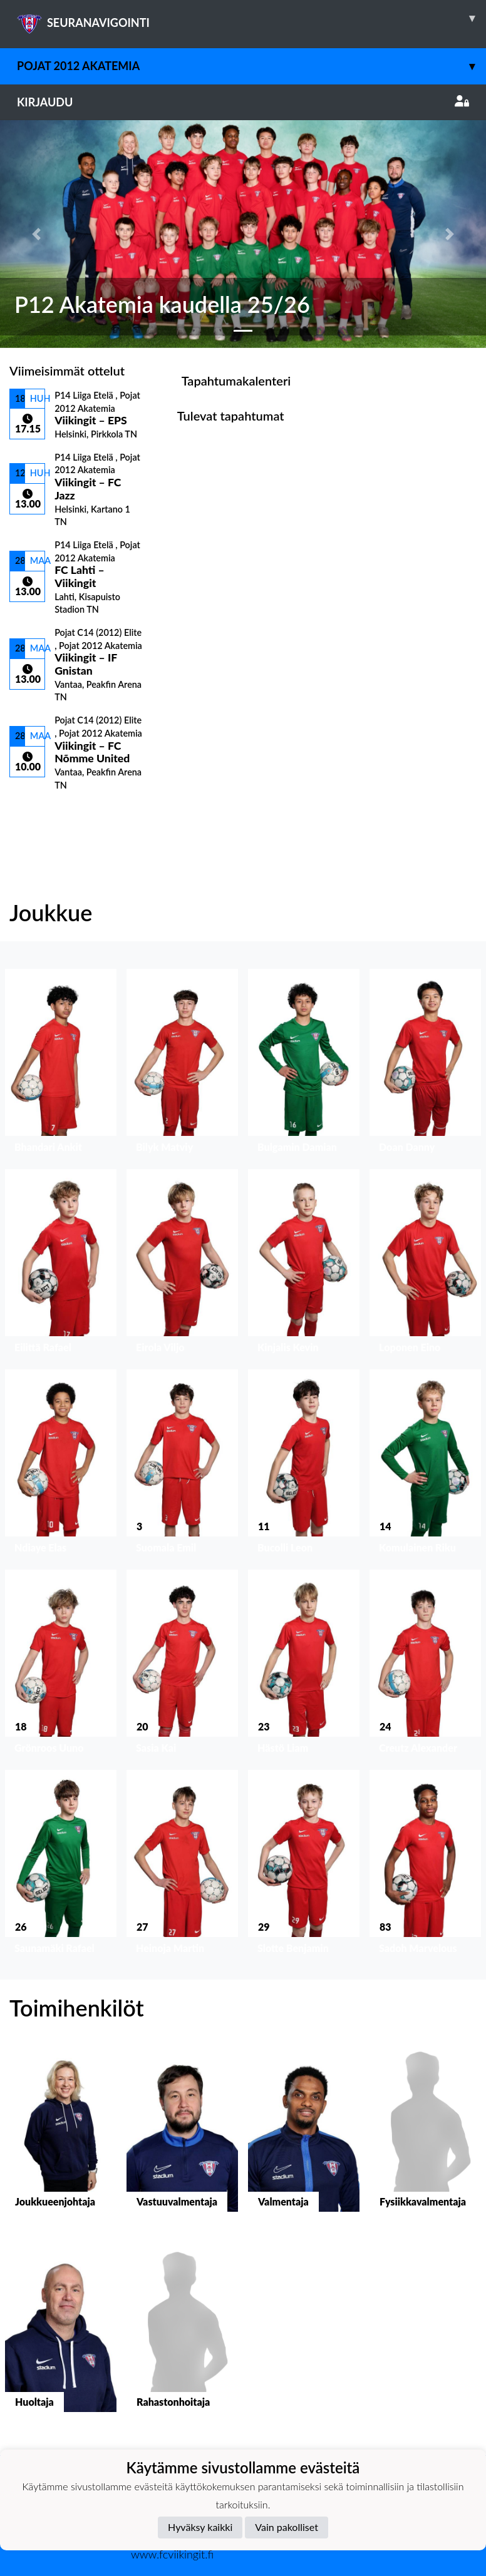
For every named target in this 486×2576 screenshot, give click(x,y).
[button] (36, 234)
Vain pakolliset (286, 2527)
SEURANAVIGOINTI (251, 18)
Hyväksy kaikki (200, 2527)
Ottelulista (40, 812)
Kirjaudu (243, 102)
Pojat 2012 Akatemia (251, 66)
